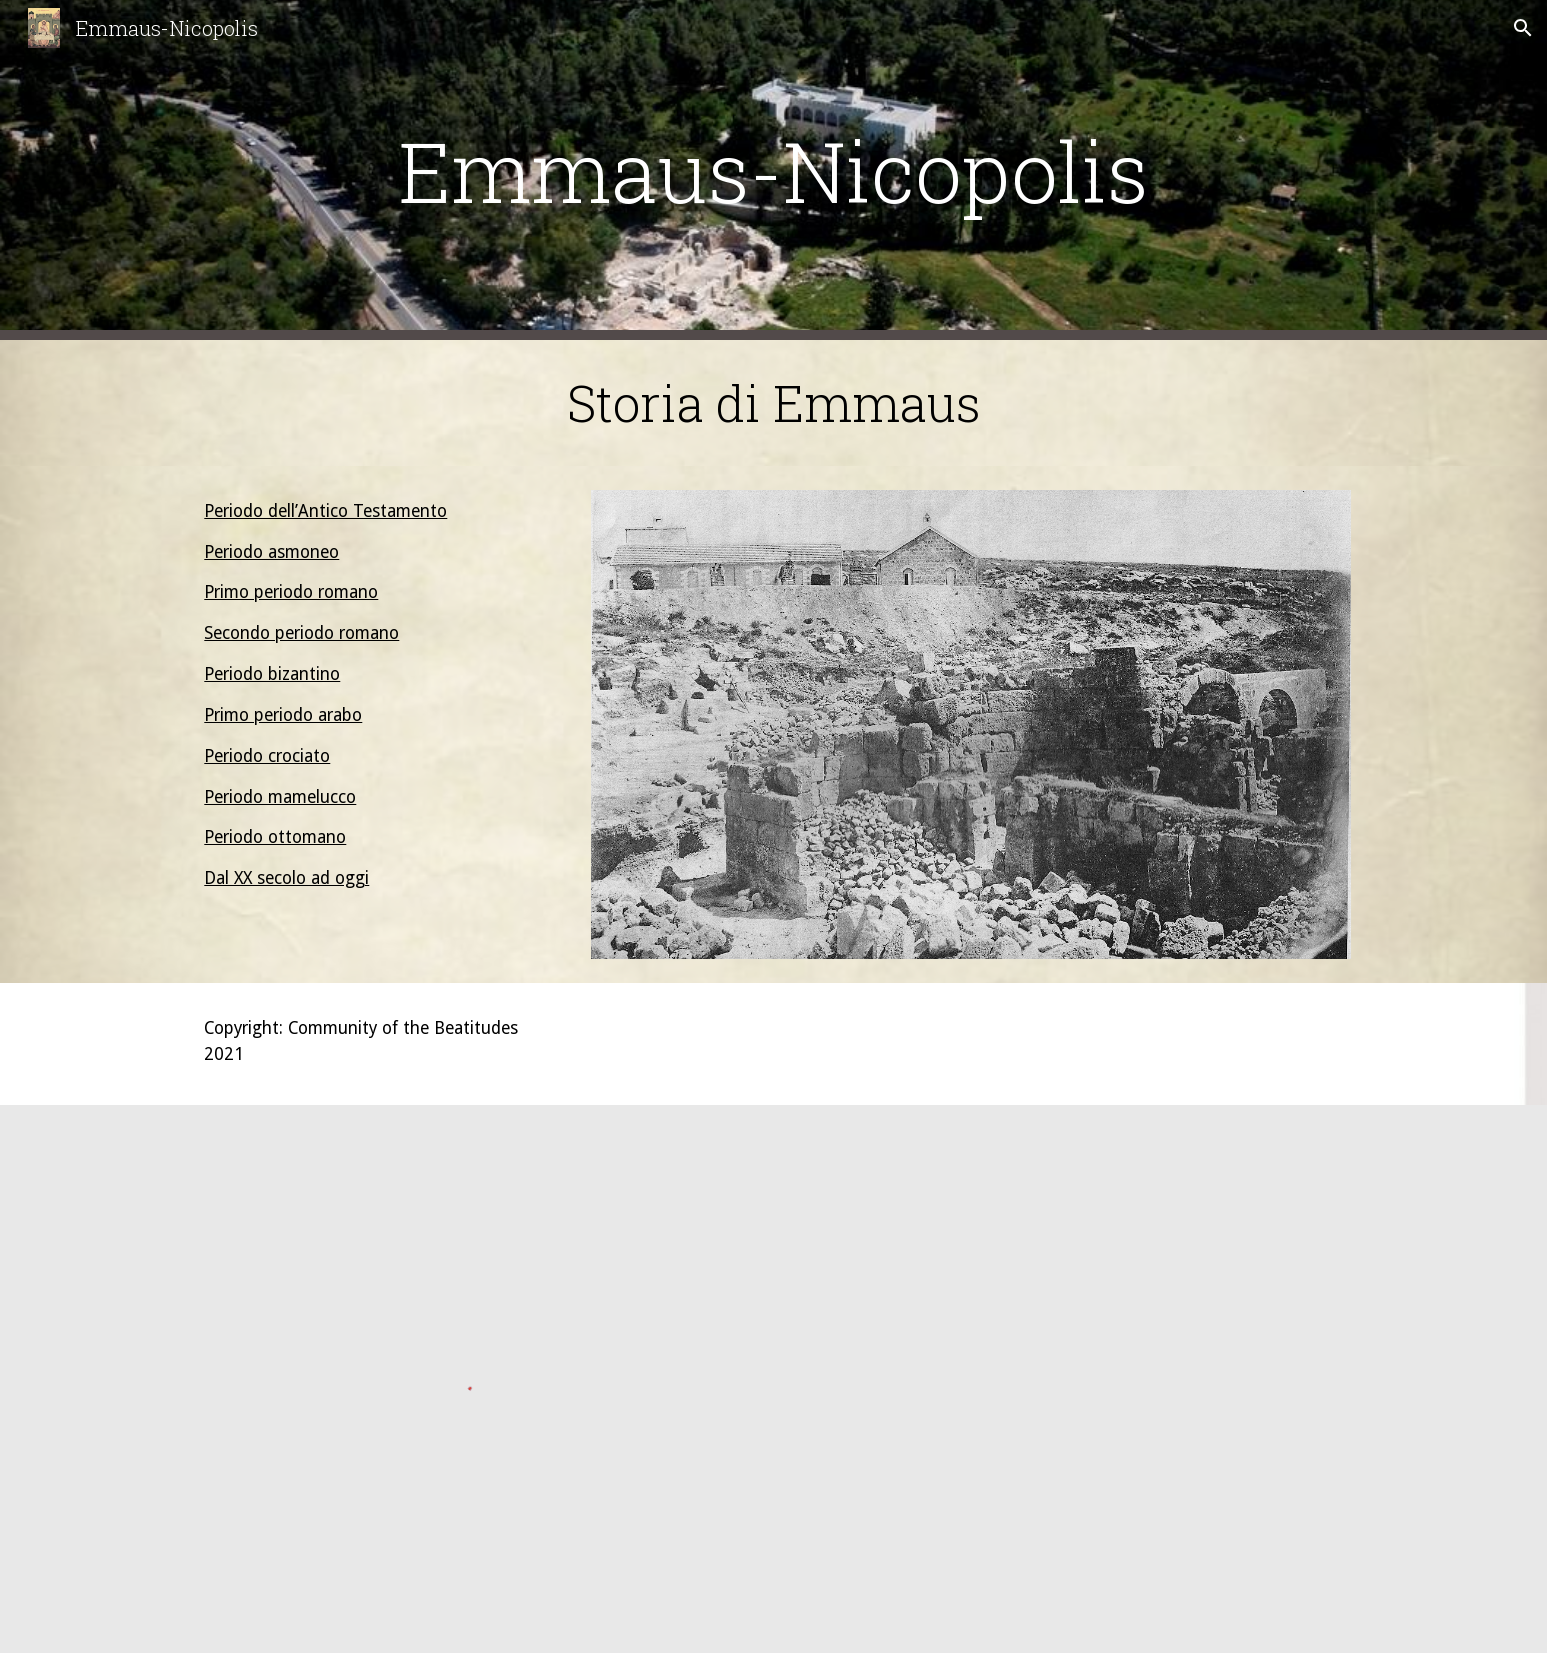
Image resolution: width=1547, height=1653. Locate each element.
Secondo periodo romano (301, 633)
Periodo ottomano (275, 837)
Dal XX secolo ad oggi (286, 878)
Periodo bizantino (272, 674)
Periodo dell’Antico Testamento (325, 511)
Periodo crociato (267, 756)
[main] (773, 170)
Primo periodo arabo (283, 715)
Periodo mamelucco (280, 797)
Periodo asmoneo (271, 552)
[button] (1523, 28)
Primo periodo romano (291, 592)
